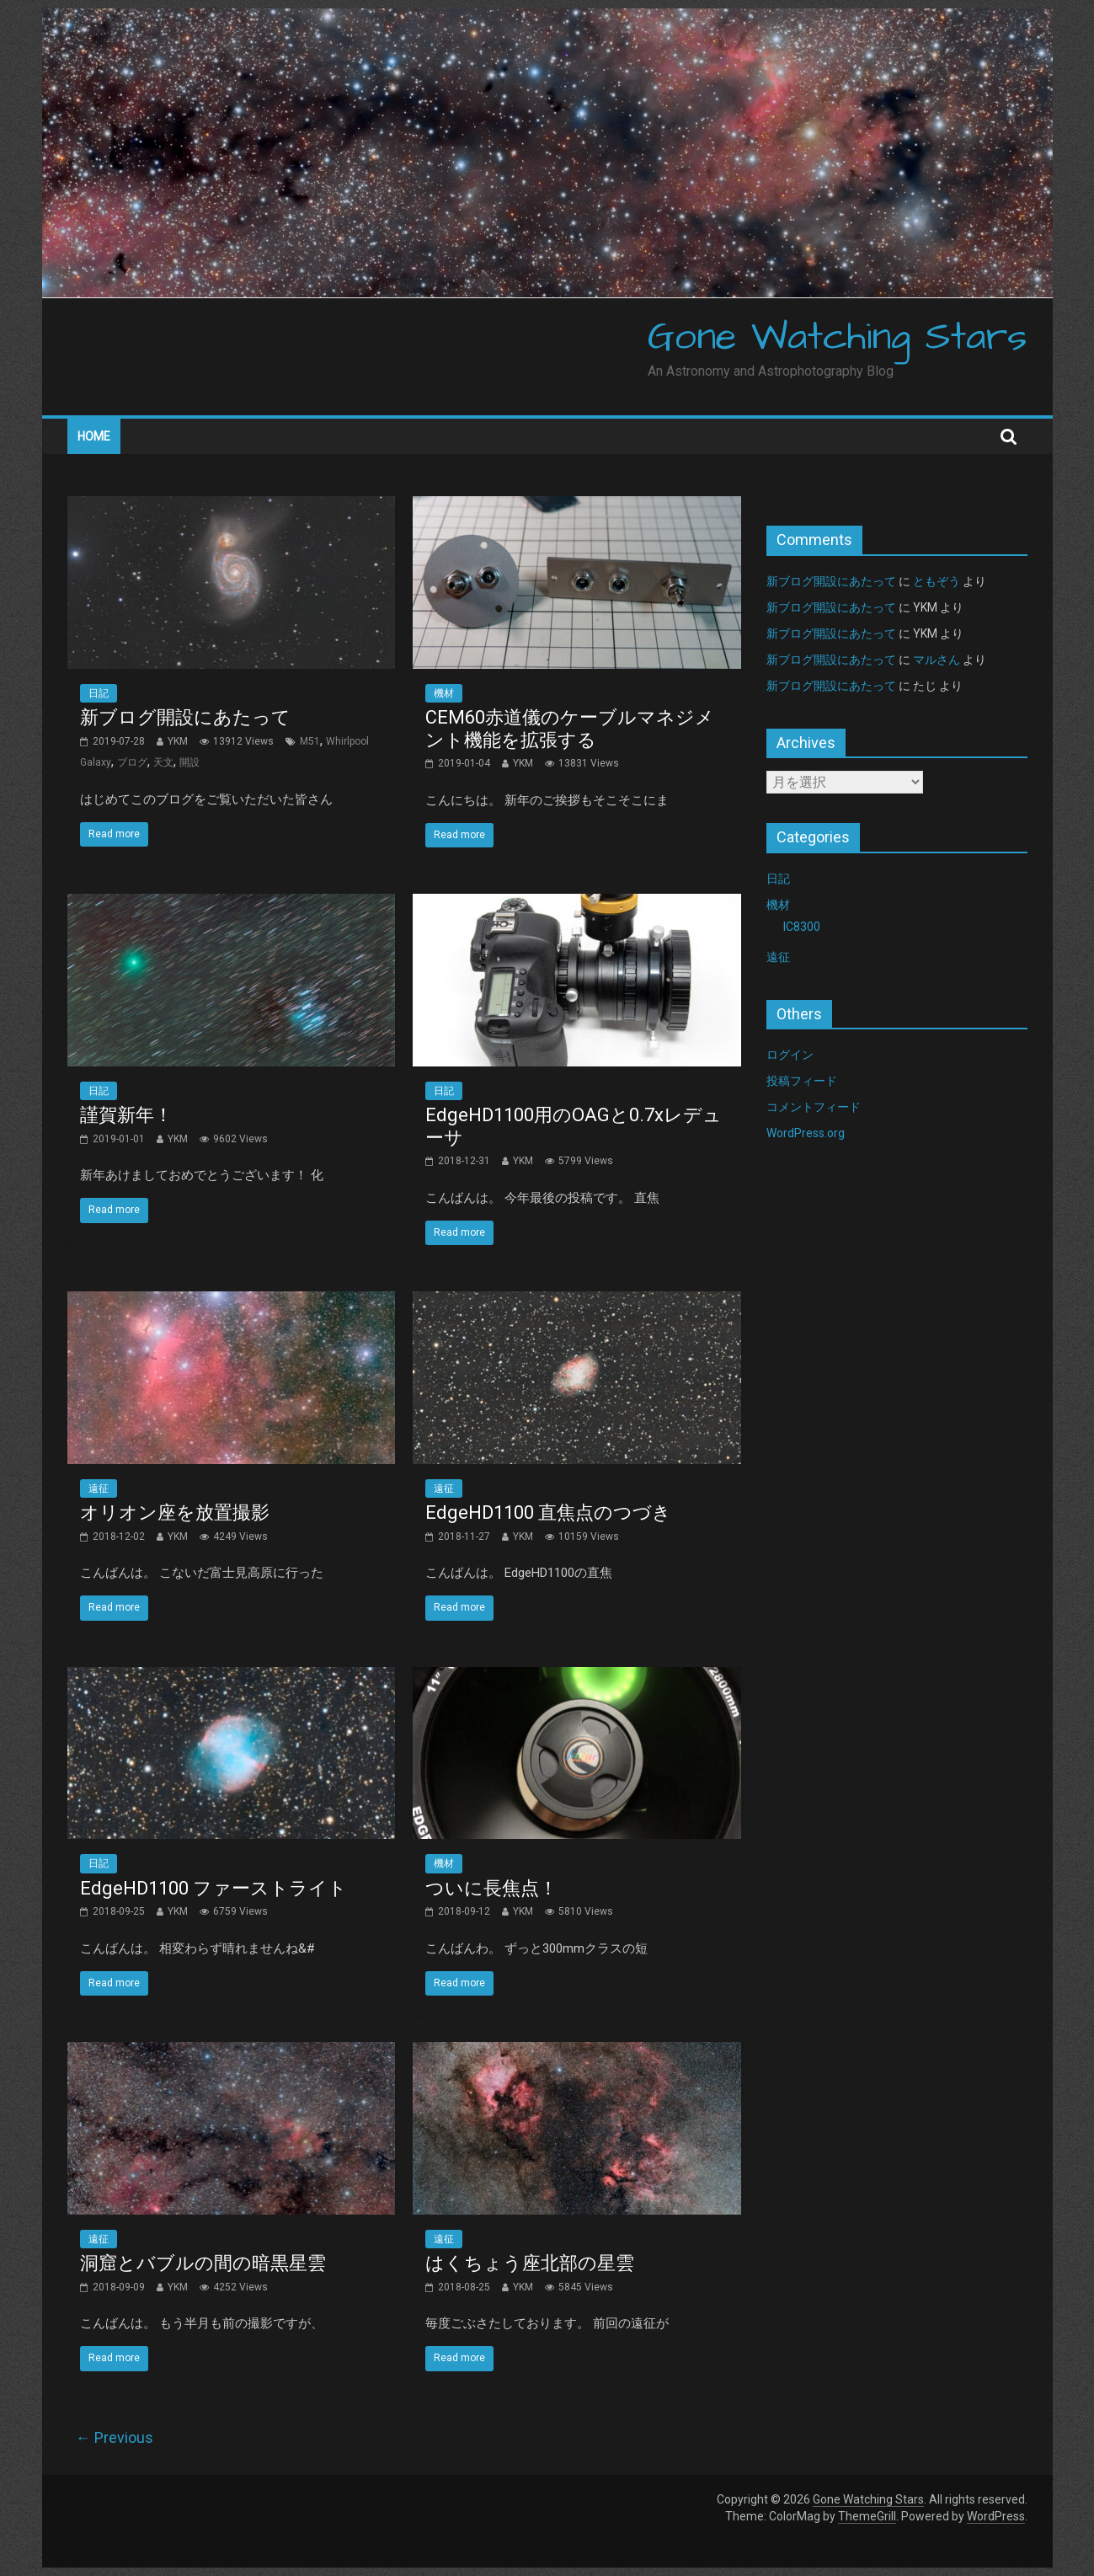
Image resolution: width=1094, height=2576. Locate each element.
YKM (178, 741)
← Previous (114, 2437)
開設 (189, 762)
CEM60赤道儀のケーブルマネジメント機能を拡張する (569, 728)
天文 (163, 762)
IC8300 (801, 926)
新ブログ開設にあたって (185, 717)
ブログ (132, 762)
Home (93, 436)
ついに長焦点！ (491, 1888)
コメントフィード (813, 1107)
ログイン (790, 1054)
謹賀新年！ (126, 1114)
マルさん (936, 659)
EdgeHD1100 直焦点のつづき (548, 1512)
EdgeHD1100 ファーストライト (213, 1888)
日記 (98, 693)
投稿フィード (801, 1081)
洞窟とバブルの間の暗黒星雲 (203, 2263)
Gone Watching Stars (837, 338)
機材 (444, 693)
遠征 (98, 1488)
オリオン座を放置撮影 (174, 1512)
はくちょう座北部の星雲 (529, 2263)
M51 (310, 741)
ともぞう (936, 581)
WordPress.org (805, 1133)
